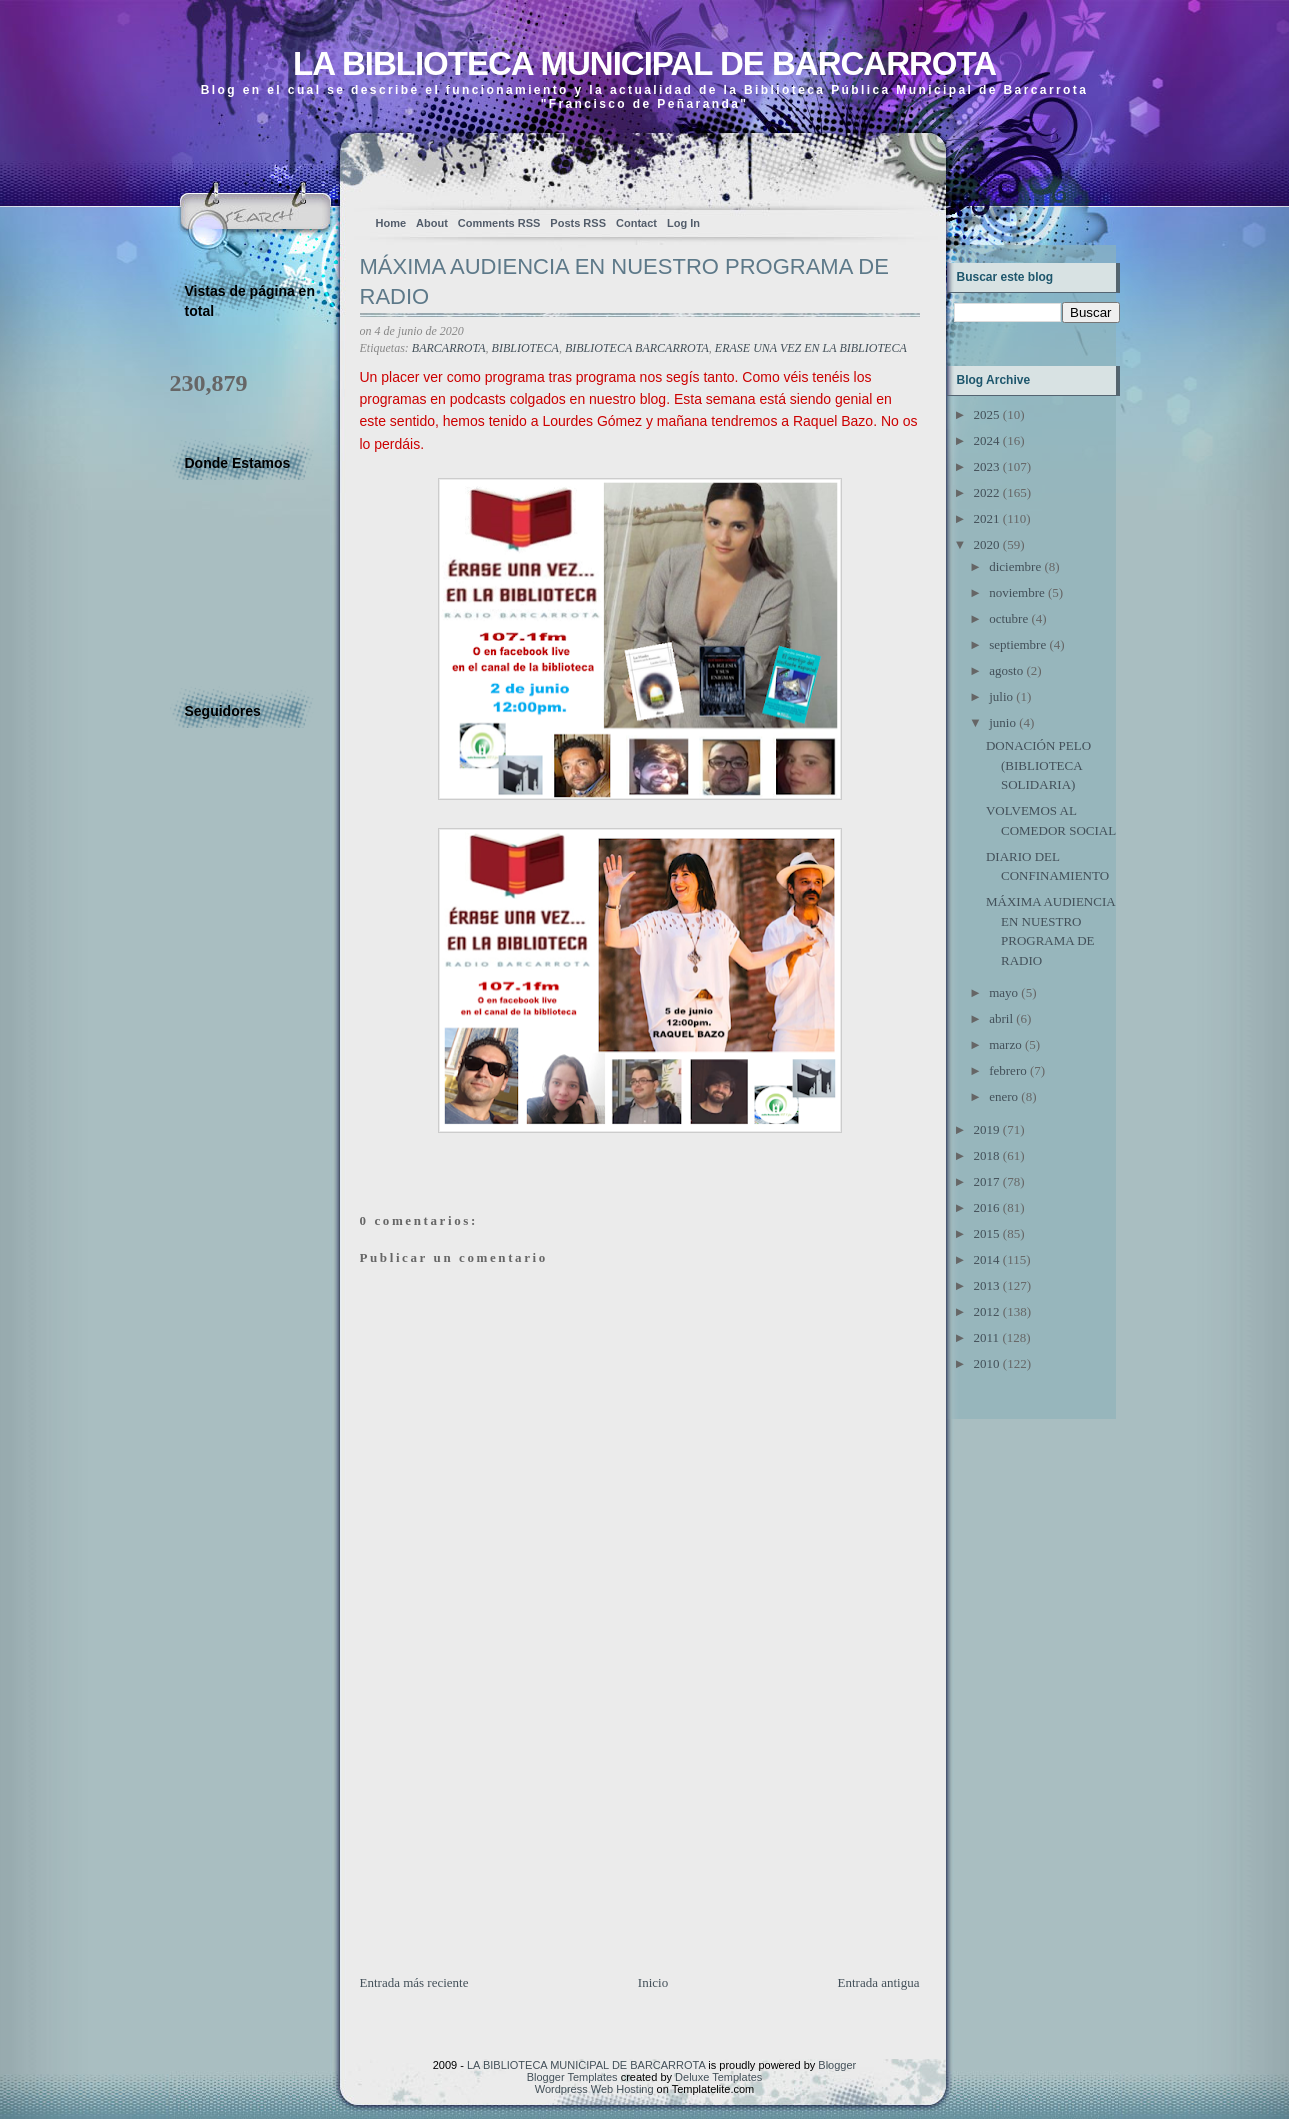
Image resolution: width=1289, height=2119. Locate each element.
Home (391, 223)
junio (1002, 722)
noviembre (1017, 592)
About (432, 223)
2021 (987, 518)
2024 (987, 440)
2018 (987, 1155)
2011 (987, 1337)
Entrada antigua (879, 1982)
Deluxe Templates (718, 2077)
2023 (987, 466)
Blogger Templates (572, 2077)
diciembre (1015, 566)
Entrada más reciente (414, 1982)
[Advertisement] (510, 1833)
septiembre (1017, 644)
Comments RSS (499, 223)
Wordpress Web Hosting (594, 2089)
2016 (987, 1207)
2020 (987, 544)
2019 (987, 1129)
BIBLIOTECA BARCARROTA (637, 348)
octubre (1008, 618)
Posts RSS (578, 223)
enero (1003, 1096)
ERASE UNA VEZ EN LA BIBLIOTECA (811, 348)
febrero (1008, 1070)
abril (1001, 1018)
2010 (987, 1363)
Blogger (837, 2065)
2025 (987, 414)
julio (1001, 696)
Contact (636, 223)
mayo (1003, 992)
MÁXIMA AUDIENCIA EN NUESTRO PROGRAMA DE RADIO (624, 282)
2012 (987, 1311)
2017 (987, 1181)
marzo (1005, 1044)
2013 (987, 1285)
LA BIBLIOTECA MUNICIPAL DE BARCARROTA (644, 63)
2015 (987, 1233)
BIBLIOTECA (525, 348)
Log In (683, 223)
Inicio (653, 1982)
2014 (987, 1259)
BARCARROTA (449, 348)
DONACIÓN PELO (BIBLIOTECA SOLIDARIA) (1038, 765)
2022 (987, 492)
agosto (1006, 670)
